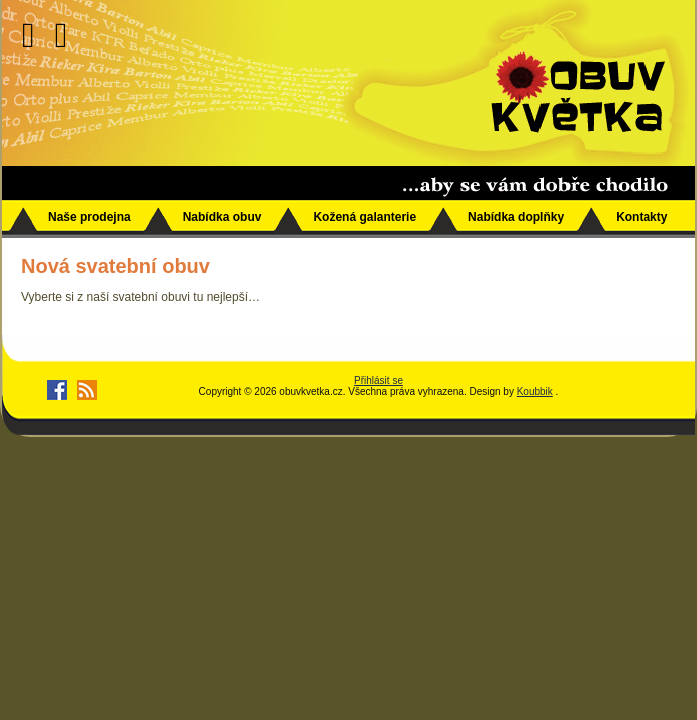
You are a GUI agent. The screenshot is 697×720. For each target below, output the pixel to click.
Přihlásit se (378, 380)
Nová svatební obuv (115, 266)
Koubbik (535, 391)
